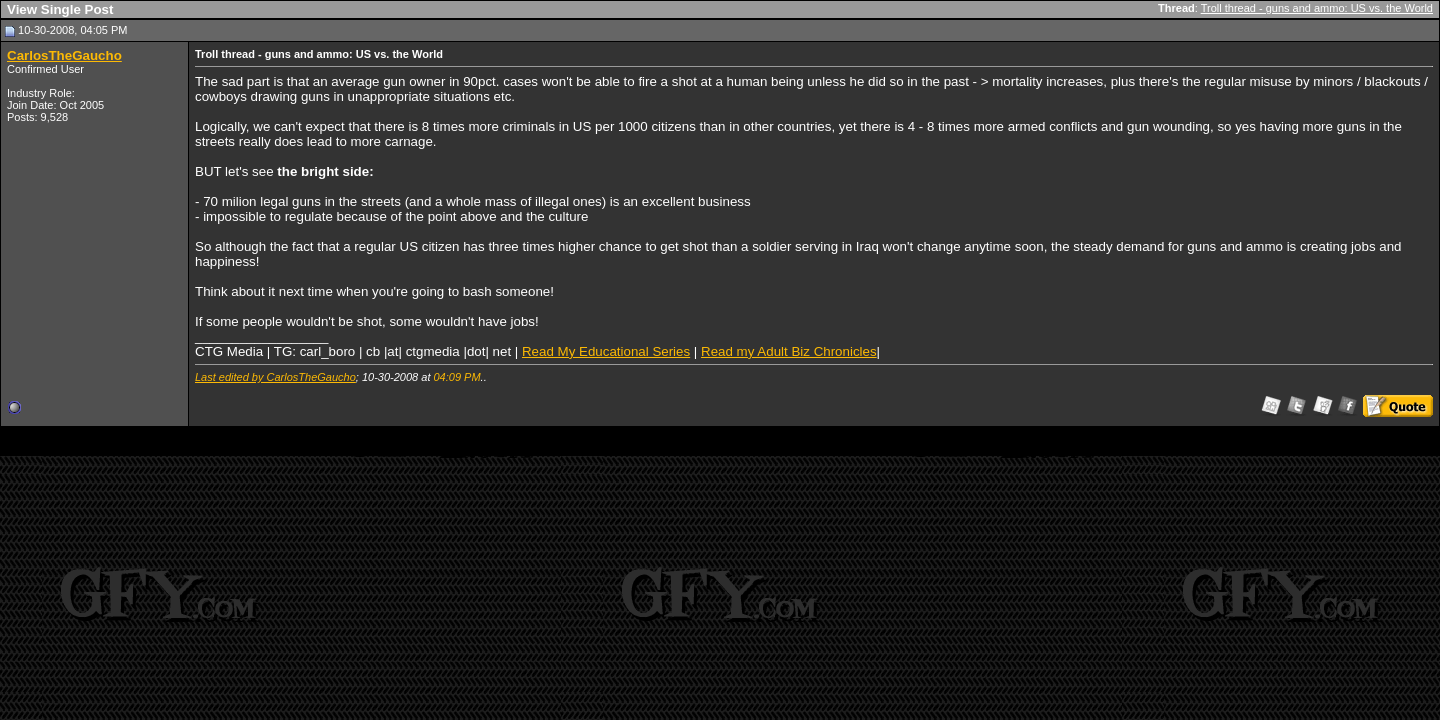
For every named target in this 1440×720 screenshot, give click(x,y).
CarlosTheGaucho (64, 55)
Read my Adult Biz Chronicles (789, 351)
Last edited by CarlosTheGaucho (275, 377)
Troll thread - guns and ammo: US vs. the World (1317, 8)
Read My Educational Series (606, 351)
